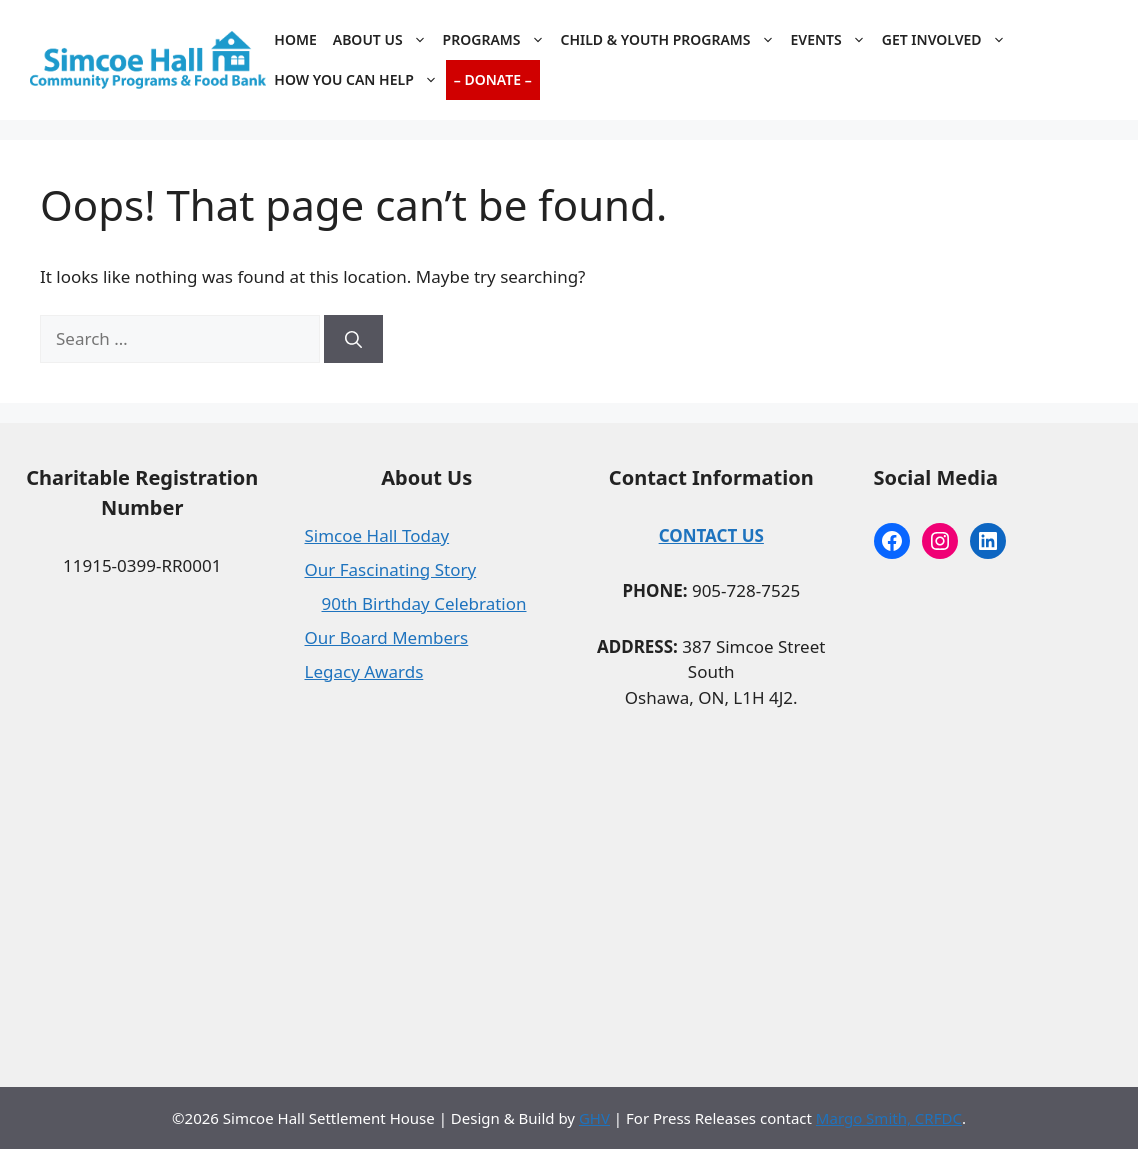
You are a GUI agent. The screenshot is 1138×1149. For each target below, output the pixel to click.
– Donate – (493, 79)
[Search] (353, 339)
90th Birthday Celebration (424, 603)
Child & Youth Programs (672, 40)
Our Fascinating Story (391, 569)
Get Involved (948, 40)
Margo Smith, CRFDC (889, 1118)
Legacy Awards (364, 671)
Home (295, 39)
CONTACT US (711, 535)
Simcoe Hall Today (377, 535)
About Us (384, 40)
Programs (498, 40)
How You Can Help (359, 80)
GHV (594, 1118)
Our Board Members (387, 637)
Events (832, 40)
